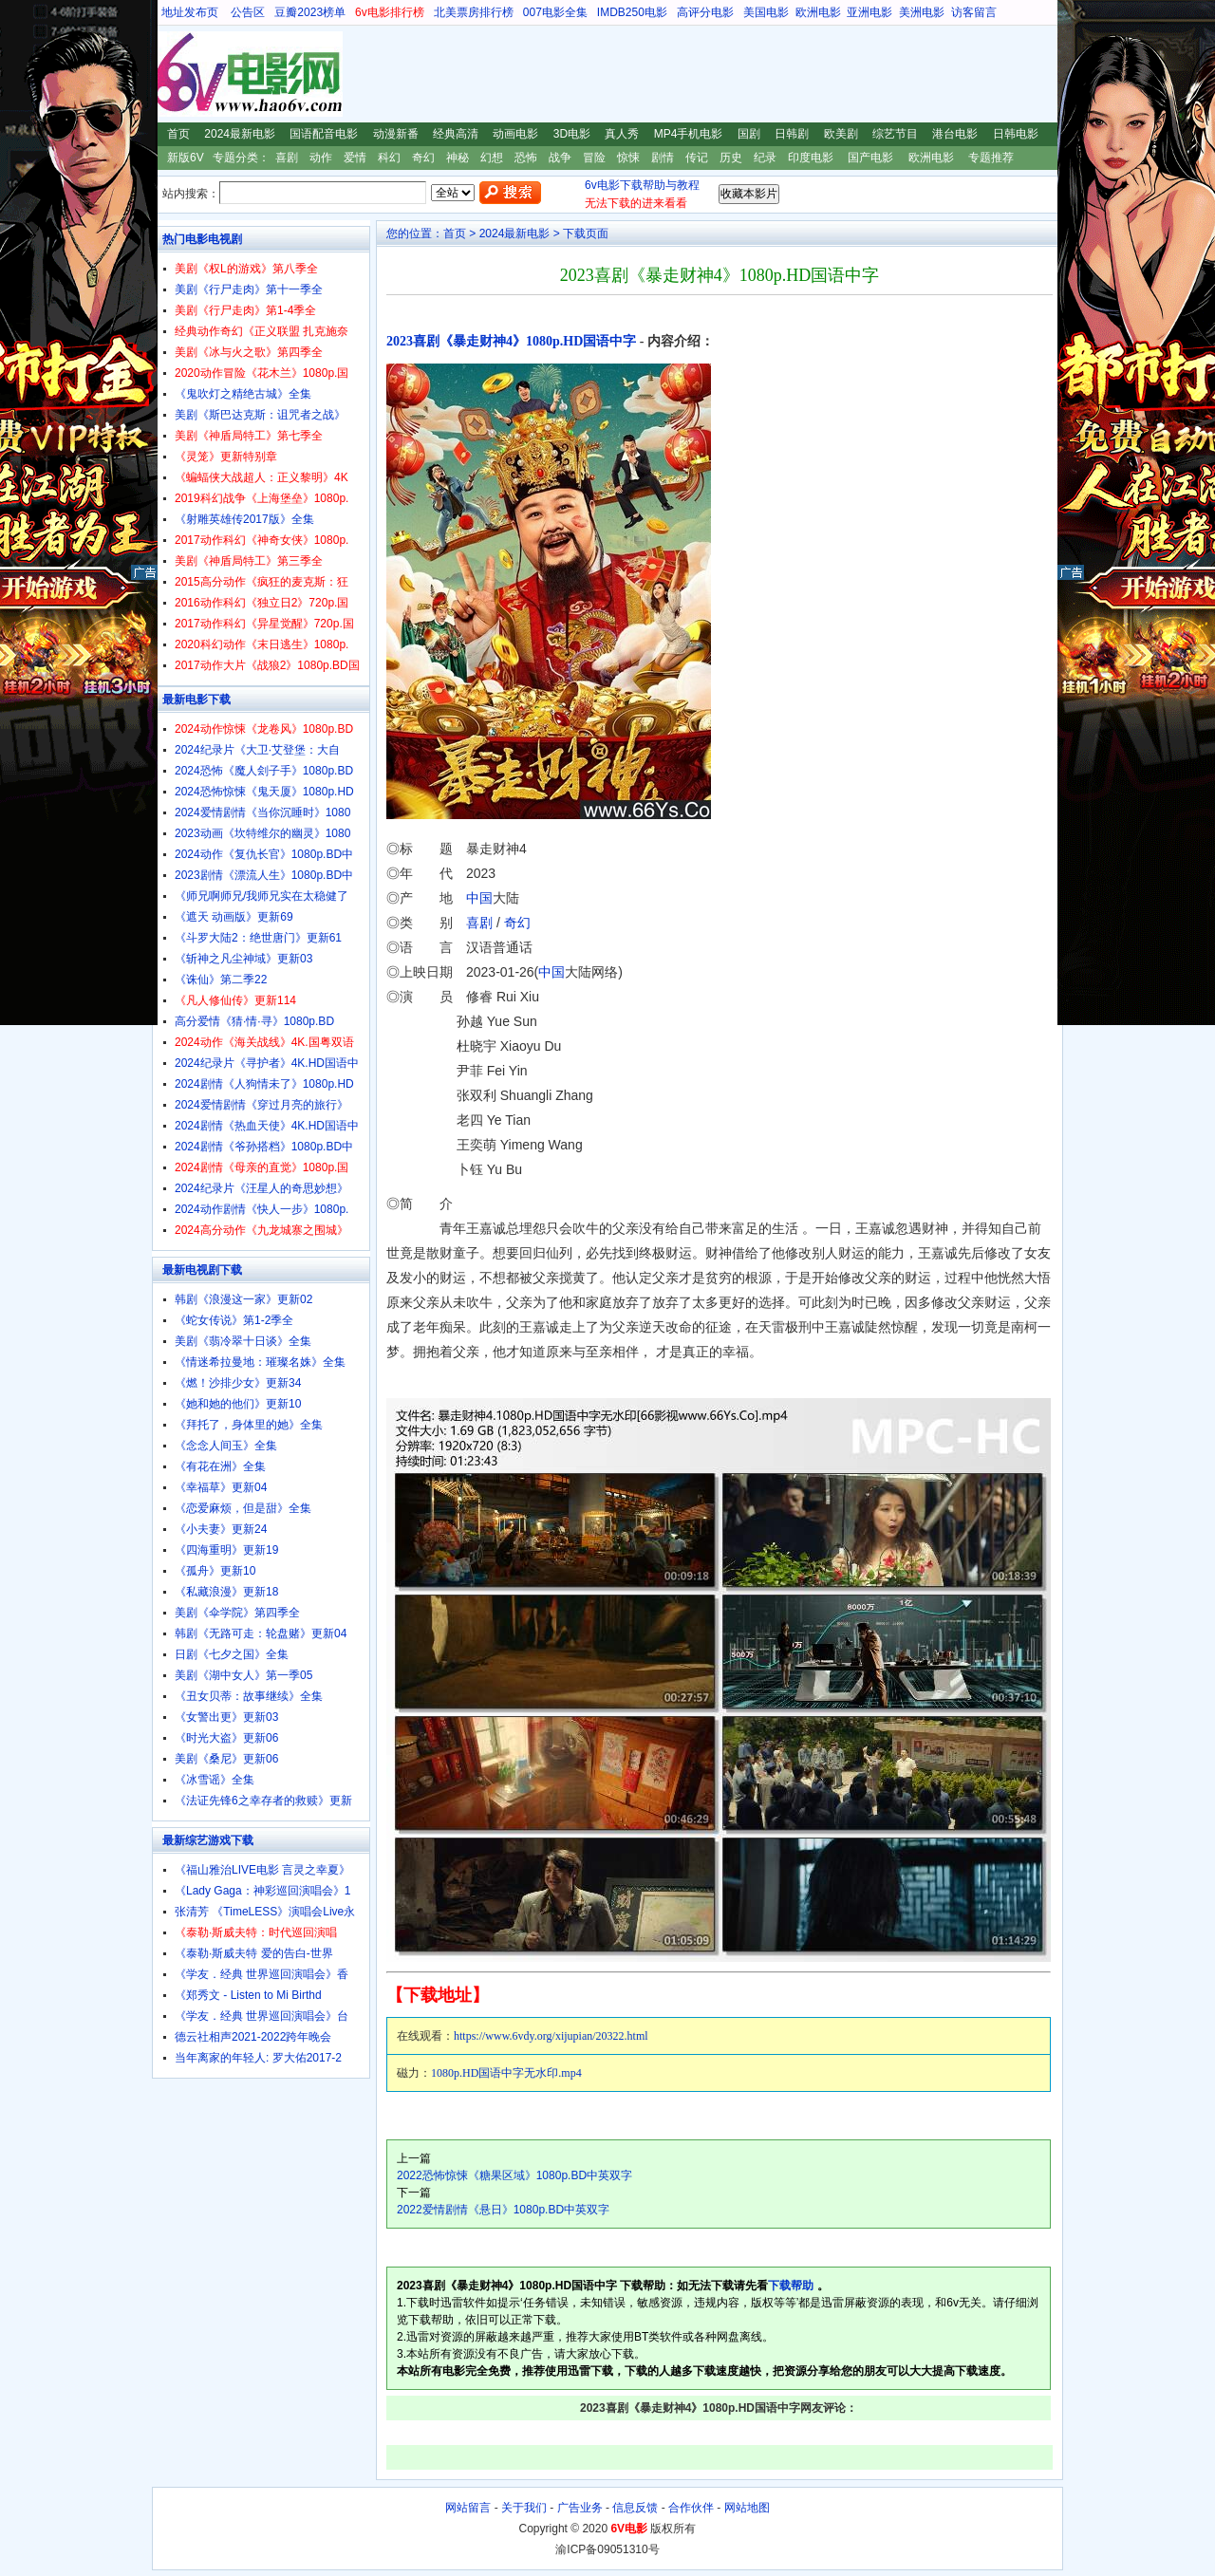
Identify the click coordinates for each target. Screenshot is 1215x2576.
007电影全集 (555, 12)
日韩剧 (792, 133)
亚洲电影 (869, 12)
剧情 (662, 157)
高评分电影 (705, 12)
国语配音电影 (324, 133)
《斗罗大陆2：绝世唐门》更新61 (258, 937)
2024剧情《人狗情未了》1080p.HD (264, 1084)
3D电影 (571, 133)
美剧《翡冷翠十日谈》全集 (243, 1341)
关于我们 (524, 2507)
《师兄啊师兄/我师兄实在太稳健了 (261, 896)
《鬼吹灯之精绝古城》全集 (243, 394)
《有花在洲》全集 (220, 1466)
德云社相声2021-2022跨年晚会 (253, 2037)
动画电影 (515, 133)
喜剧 (286, 157)
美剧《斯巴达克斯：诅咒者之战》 (260, 414)
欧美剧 (841, 133)
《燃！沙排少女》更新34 (238, 1383)
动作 (320, 157)
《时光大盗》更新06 (226, 1738)
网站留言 (468, 2507)
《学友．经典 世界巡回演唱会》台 (261, 2016)
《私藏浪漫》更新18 (226, 1591)
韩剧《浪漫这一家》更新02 (243, 1299)
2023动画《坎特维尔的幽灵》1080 (262, 833)
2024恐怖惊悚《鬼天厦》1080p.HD (264, 791)
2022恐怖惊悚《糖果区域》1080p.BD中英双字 (514, 2175)
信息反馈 (635, 2507)
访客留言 (974, 12)
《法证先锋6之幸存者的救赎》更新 (263, 1800)
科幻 (389, 157)
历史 (731, 157)
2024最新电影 (239, 133)
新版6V (185, 157)
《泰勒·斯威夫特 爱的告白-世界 (254, 1953)
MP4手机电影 (688, 133)
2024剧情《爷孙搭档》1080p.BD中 (264, 1146)
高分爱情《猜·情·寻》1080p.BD (254, 1021)
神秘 (457, 157)
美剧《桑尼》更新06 (226, 1758)
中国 (479, 897)
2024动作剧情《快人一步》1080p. (261, 1209)
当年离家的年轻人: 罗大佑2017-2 (258, 2057)
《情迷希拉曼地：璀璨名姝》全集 (260, 1362)
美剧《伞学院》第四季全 (237, 1612)
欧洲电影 (818, 12)
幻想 (491, 157)
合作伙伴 (691, 2507)
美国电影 (766, 12)
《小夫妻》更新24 (221, 1529)
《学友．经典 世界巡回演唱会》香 (261, 1974)
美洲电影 (921, 12)
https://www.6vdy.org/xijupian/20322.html (551, 2036)
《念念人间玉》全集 (226, 1445)
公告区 (248, 12)
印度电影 (810, 157)
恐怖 (525, 157)
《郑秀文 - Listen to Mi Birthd (248, 1995)
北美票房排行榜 (474, 12)
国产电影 (870, 157)
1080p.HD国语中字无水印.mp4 (506, 2073)
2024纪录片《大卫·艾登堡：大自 (257, 749)
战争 (560, 157)
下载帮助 (790, 2285)
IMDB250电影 (632, 12)
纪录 (765, 157)
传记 (696, 157)
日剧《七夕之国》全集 (232, 1654)
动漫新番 (396, 133)
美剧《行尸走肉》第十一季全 (249, 289)
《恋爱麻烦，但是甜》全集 (243, 1508)
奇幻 (423, 157)
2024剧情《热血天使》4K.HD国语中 (267, 1125)
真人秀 (622, 133)
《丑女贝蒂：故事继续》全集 (249, 1696)
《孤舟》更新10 (215, 1570)
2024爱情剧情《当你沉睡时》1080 (262, 812)
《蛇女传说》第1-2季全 (234, 1320)
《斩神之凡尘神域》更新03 (243, 958)
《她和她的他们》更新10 (238, 1403)
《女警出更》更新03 (226, 1717)
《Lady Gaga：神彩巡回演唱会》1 (262, 1890)
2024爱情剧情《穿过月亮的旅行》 (261, 1104)
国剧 (749, 133)
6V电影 (169, 74)
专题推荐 (991, 157)
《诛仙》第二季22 (221, 979)
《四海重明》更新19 (226, 1550)
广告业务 (580, 2507)
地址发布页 (189, 12)
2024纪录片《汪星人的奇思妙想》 (261, 1188)
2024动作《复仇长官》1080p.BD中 (264, 854)
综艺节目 (895, 133)
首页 (178, 133)
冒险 (594, 157)
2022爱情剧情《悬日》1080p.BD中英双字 (503, 2209)
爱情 (355, 157)
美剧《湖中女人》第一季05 (243, 1675)
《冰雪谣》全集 (214, 1779)
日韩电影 (1015, 133)
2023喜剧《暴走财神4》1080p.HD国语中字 (511, 341)
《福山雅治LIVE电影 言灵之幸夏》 (262, 1869)
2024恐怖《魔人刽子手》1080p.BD (264, 770)
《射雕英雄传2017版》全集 (244, 519)
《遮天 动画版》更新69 (234, 917)
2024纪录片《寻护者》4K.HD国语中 (267, 1063)
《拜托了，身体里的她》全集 (249, 1424)
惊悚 (628, 157)
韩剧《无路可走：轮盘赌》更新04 (260, 1633)
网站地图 (747, 2507)
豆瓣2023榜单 (310, 12)
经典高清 (455, 133)
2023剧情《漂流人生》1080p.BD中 (264, 875)
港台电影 (955, 133)
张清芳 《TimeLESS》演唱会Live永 (265, 1911)
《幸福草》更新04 (221, 1487)
